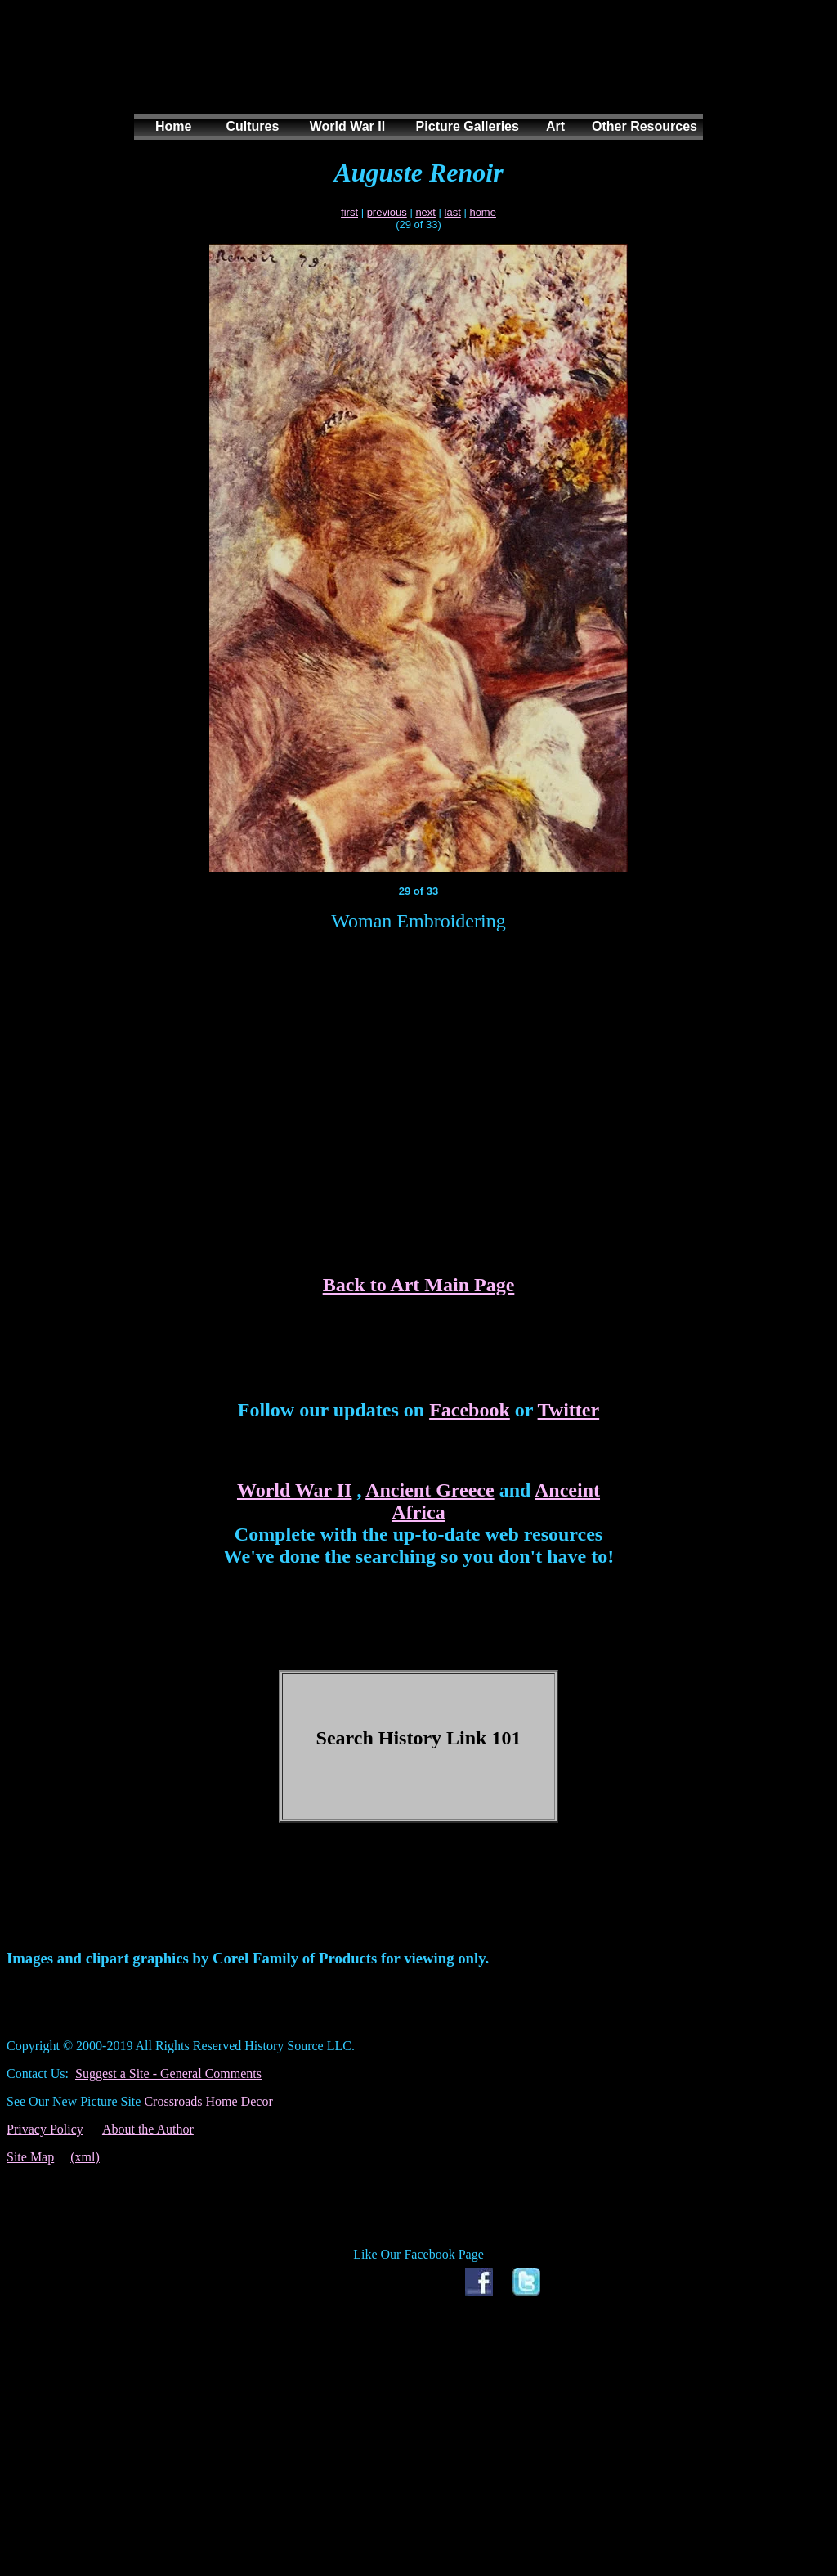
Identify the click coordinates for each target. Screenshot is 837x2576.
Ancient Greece (430, 1490)
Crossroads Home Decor (208, 2101)
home (482, 212)
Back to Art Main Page (419, 1284)
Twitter (569, 1409)
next (425, 212)
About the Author (148, 2129)
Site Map (30, 2157)
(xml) (85, 2157)
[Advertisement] (415, 73)
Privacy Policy (45, 2129)
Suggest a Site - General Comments (168, 2073)
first (349, 212)
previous (387, 212)
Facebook (469, 1409)
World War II (294, 1490)
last (453, 212)
